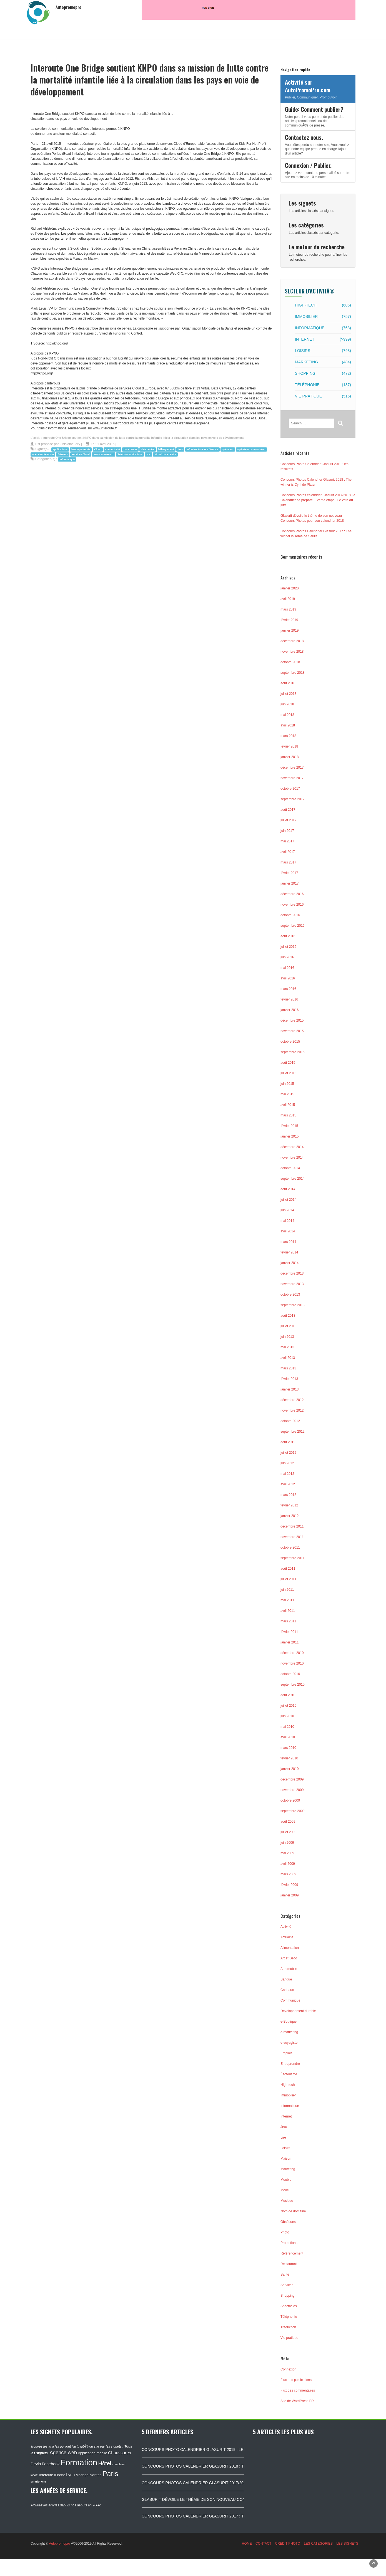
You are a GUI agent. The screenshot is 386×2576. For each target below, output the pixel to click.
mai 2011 (287, 1600)
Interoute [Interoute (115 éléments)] (46, 2475)
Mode (284, 2190)
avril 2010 (287, 1737)
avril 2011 (287, 1611)
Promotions (288, 2243)
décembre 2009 (292, 1779)
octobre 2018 (290, 662)
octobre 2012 (290, 1421)
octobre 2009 (290, 1800)
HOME (247, 2543)
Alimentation (289, 1948)
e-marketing (289, 2032)
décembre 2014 (292, 1147)
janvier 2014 (289, 1263)
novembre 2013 (292, 1284)
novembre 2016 (292, 904)
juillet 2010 (288, 1706)
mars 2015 (288, 1115)
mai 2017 (287, 841)
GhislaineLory (70, 444)
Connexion (288, 2369)
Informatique (323, 327)
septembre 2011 (292, 1558)
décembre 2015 (292, 1020)
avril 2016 (287, 978)
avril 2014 (287, 1231)
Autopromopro (59, 2543)
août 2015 (287, 1063)
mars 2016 (288, 989)
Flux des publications (296, 2380)
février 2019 (289, 620)
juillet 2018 (288, 694)
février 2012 (289, 1505)
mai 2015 (287, 1094)
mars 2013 (288, 1368)
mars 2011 (288, 1621)
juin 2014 (287, 1210)
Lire (283, 2137)
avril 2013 (287, 1358)
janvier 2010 (289, 1769)
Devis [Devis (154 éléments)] (36, 2464)
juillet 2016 (288, 947)
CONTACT (263, 2543)
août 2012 (287, 1442)
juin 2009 (287, 1843)
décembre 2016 (292, 894)
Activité (285, 1927)
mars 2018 (288, 736)
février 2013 (289, 1379)
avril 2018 (287, 725)
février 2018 (289, 746)
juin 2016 (287, 957)
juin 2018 (287, 704)
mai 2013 (287, 1347)
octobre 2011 (290, 1547)
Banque (286, 1979)
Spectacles (288, 2306)
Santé (284, 2274)
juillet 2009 (288, 1832)
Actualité (286, 1937)
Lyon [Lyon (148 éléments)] (70, 2475)
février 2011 (289, 1632)
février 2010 (289, 1758)
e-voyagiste (288, 2043)
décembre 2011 (292, 1526)
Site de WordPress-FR (297, 2401)
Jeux (283, 2127)
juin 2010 (287, 1716)
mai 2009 (287, 1853)
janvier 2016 (289, 1010)
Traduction (288, 2327)
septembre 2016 (292, 926)
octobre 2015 (290, 1041)
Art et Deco (288, 1958)
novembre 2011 (292, 1537)
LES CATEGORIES (318, 2543)
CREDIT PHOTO (287, 2543)
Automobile (288, 1969)
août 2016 (287, 936)
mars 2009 (288, 1874)
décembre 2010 (292, 1653)
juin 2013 (287, 1337)
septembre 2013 (292, 1305)
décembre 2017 (292, 767)
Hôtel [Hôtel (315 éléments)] (104, 2463)
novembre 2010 (292, 1663)
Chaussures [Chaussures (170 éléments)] (119, 2452)
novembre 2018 (292, 652)
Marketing (323, 362)
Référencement (291, 2253)
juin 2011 (287, 1590)
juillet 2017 (288, 820)
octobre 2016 (290, 915)
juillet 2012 (288, 1453)
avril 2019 (287, 599)
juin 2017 (287, 831)
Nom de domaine (293, 2211)
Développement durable (298, 2011)
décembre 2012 (292, 1400)
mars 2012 (288, 1495)
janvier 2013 (289, 1389)
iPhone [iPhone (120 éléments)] (59, 2475)
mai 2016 (287, 968)
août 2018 (287, 683)
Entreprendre (290, 2064)
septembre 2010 (292, 1684)
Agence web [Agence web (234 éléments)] (63, 2452)
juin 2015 (287, 1084)
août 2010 (287, 1695)
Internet (323, 339)
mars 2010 (288, 1748)
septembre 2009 (292, 1811)
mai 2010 (287, 1727)
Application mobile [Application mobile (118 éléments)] (92, 2453)
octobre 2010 (290, 1674)
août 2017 (287, 810)
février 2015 (289, 1126)
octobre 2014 (290, 1168)
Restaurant (288, 2264)
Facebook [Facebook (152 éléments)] (50, 2464)
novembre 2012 (292, 1410)
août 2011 (287, 1569)
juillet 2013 (288, 1326)
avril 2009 (287, 1864)
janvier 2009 (289, 1895)
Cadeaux (287, 1990)
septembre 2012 (292, 1431)
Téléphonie (323, 384)
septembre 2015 (292, 1052)
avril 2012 (287, 1484)
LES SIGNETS (347, 2543)
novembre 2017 (292, 778)
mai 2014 (287, 1221)
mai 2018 (287, 715)
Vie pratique (323, 396)
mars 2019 (288, 609)
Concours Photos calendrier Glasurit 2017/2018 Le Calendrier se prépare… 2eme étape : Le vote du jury (317, 500)
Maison (285, 2158)
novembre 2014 (292, 1157)
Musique (286, 2201)
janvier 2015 (289, 1136)
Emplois (286, 2053)
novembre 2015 (292, 1031)
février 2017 (289, 873)
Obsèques (288, 2222)
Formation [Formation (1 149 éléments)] (79, 2462)
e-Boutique (288, 2021)
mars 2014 (288, 1242)
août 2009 (287, 1821)
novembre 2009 (292, 1790)
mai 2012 (287, 1474)
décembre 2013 (292, 1273)
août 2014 (287, 1189)
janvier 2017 (289, 883)
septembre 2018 (292, 673)
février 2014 (289, 1252)
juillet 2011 (288, 1579)
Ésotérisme (288, 2074)
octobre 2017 (290, 789)
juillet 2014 (288, 1200)
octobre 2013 (290, 1294)
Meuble (285, 2180)
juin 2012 (287, 1463)
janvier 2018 (289, 757)
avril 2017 (287, 852)
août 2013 (287, 1316)
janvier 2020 (289, 588)
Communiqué (290, 2000)
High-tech (323, 305)
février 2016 (289, 999)
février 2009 (289, 1885)
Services (286, 2285)
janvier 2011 (289, 1642)
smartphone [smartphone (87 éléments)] (38, 2481)
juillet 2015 (288, 1073)
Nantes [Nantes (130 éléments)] (95, 2475)
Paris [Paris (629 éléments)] (110, 2474)
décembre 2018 (292, 641)
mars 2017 (288, 862)
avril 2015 (287, 1105)
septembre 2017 (292, 799)
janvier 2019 (289, 630)
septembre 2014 (292, 1179)
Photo (284, 2232)
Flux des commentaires (297, 2390)
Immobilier (323, 316)
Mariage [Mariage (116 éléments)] (82, 2475)
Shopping (323, 373)
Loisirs (323, 350)
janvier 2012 (289, 1516)
